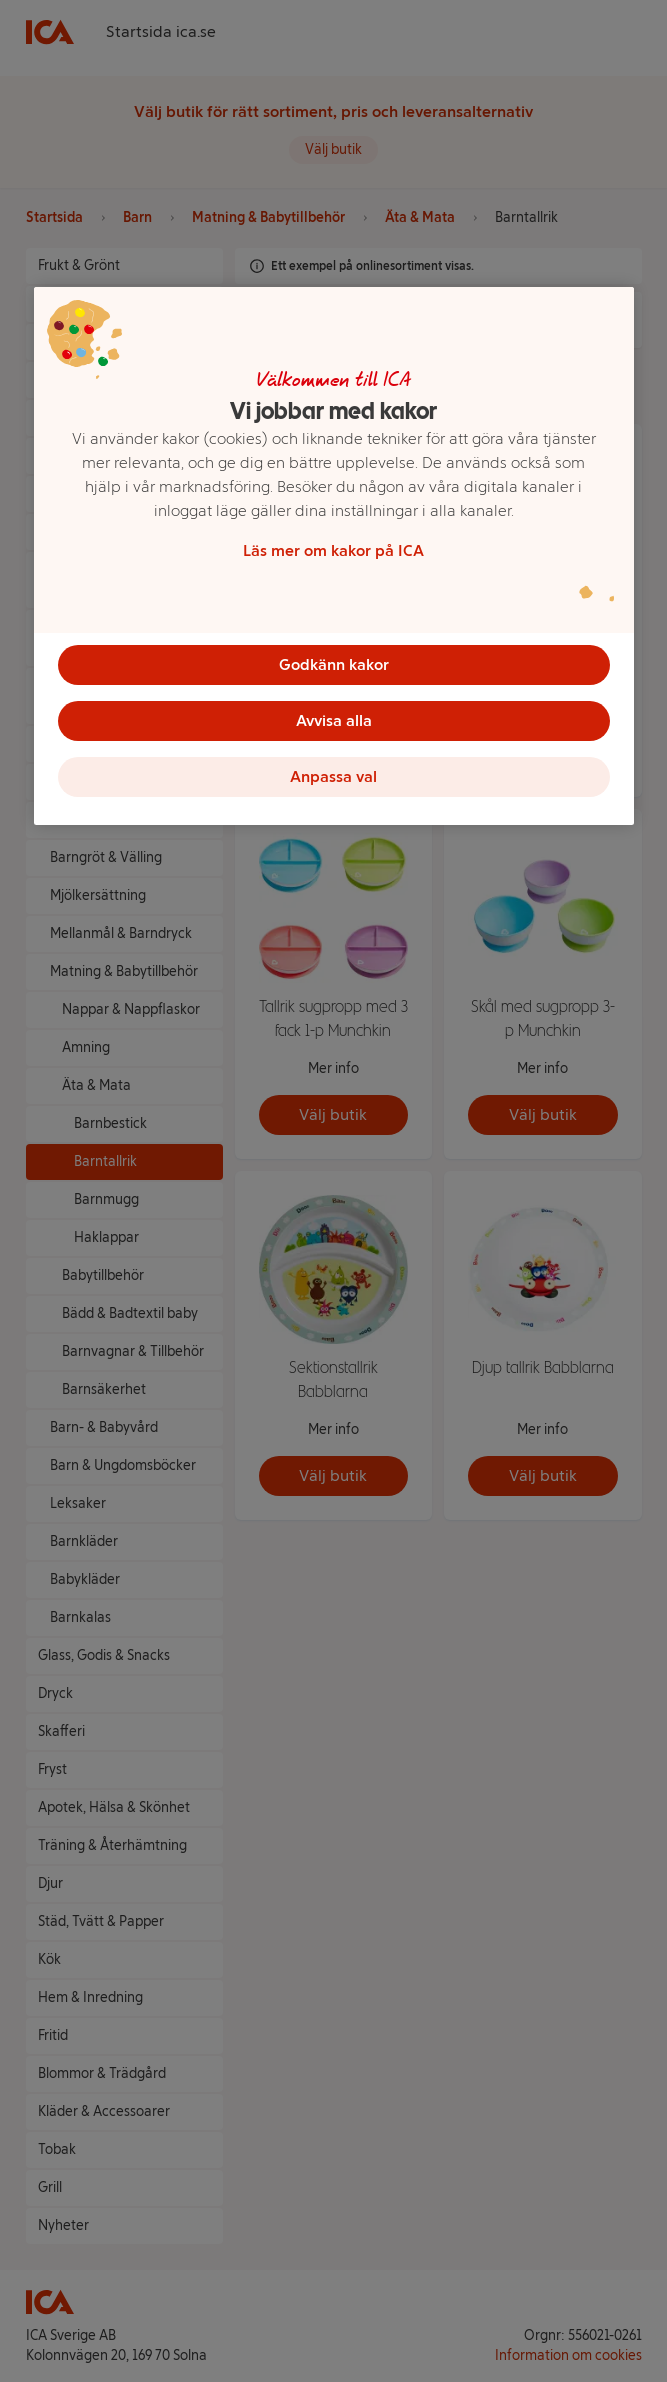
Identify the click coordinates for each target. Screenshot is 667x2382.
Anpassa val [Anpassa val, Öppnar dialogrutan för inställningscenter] (333, 776)
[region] (334, 556)
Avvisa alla (334, 720)
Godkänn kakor (334, 664)
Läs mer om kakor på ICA (333, 550)
